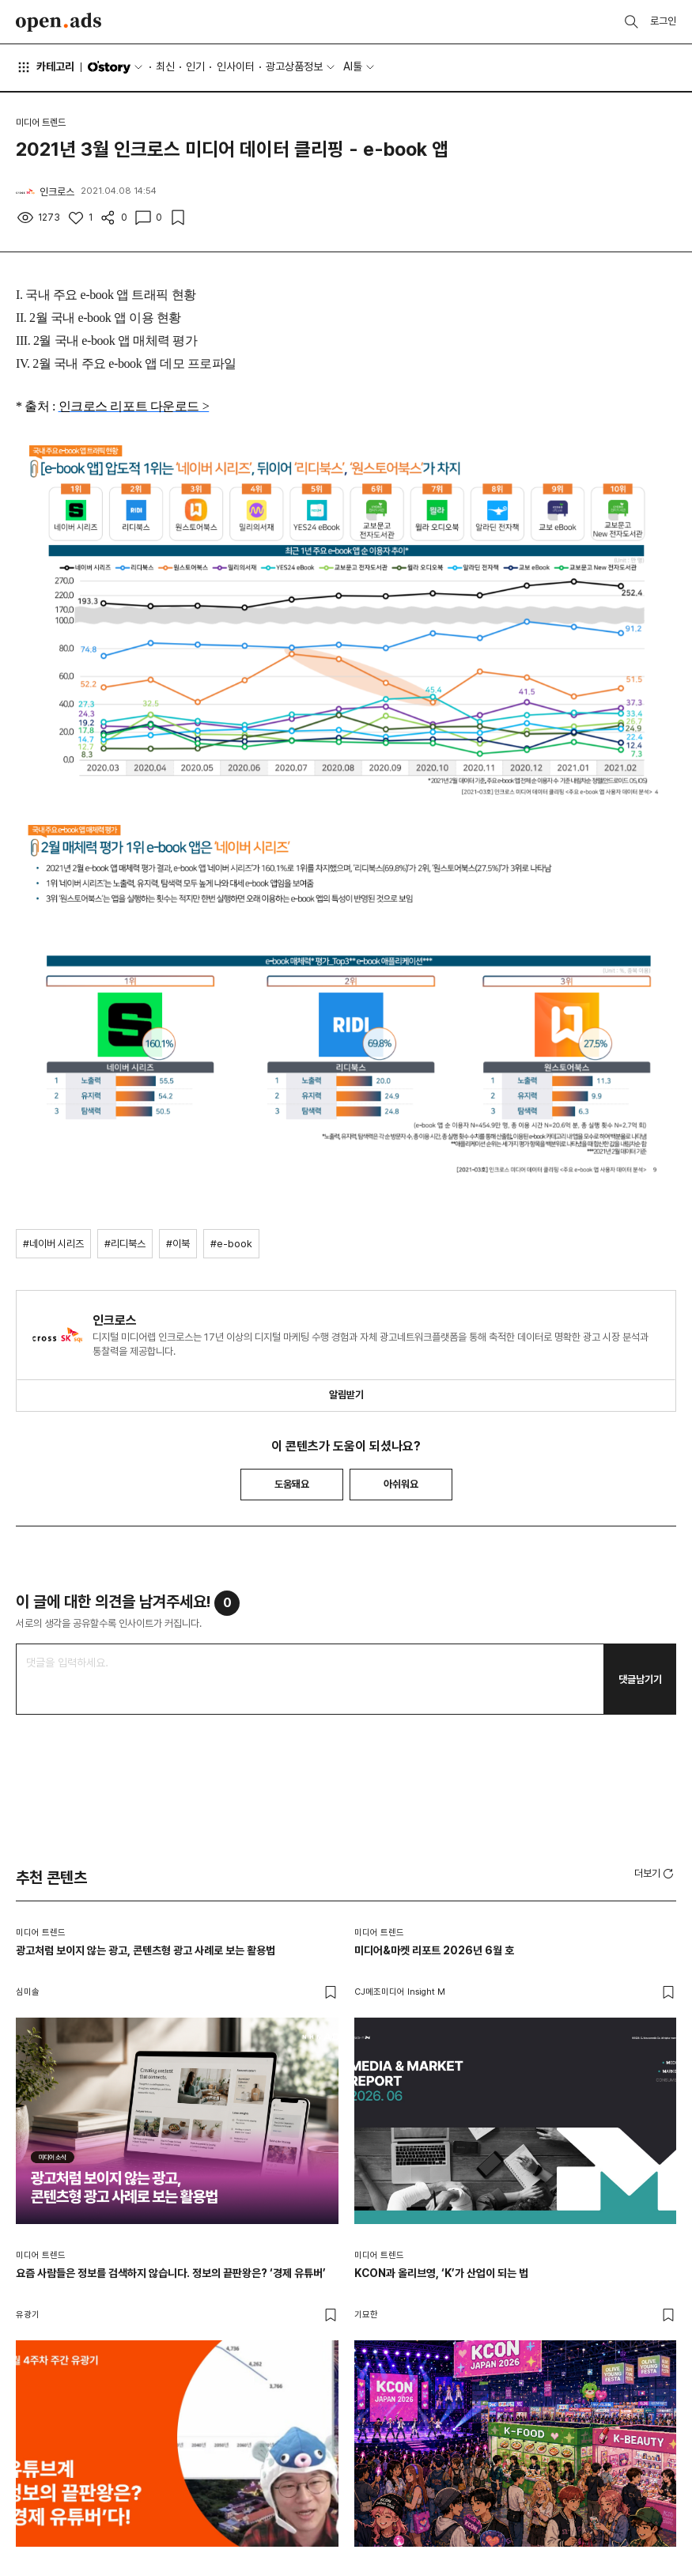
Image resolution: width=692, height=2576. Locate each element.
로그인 (663, 21)
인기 (195, 66)
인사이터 (236, 66)
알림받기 (346, 1395)
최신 (165, 66)
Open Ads (58, 22)
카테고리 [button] (45, 67)
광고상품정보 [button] (294, 66)
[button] (655, 1872)
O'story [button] (116, 67)
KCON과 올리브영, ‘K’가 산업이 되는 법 (441, 2273)
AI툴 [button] (352, 66)
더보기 (655, 1874)
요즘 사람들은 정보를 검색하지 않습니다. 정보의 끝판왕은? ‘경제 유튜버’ (171, 2273)
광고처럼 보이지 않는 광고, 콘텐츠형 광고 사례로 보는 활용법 (145, 1950)
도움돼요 (291, 1484)
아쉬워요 (401, 1484)
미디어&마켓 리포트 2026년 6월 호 (434, 1950)
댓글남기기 (640, 1679)
